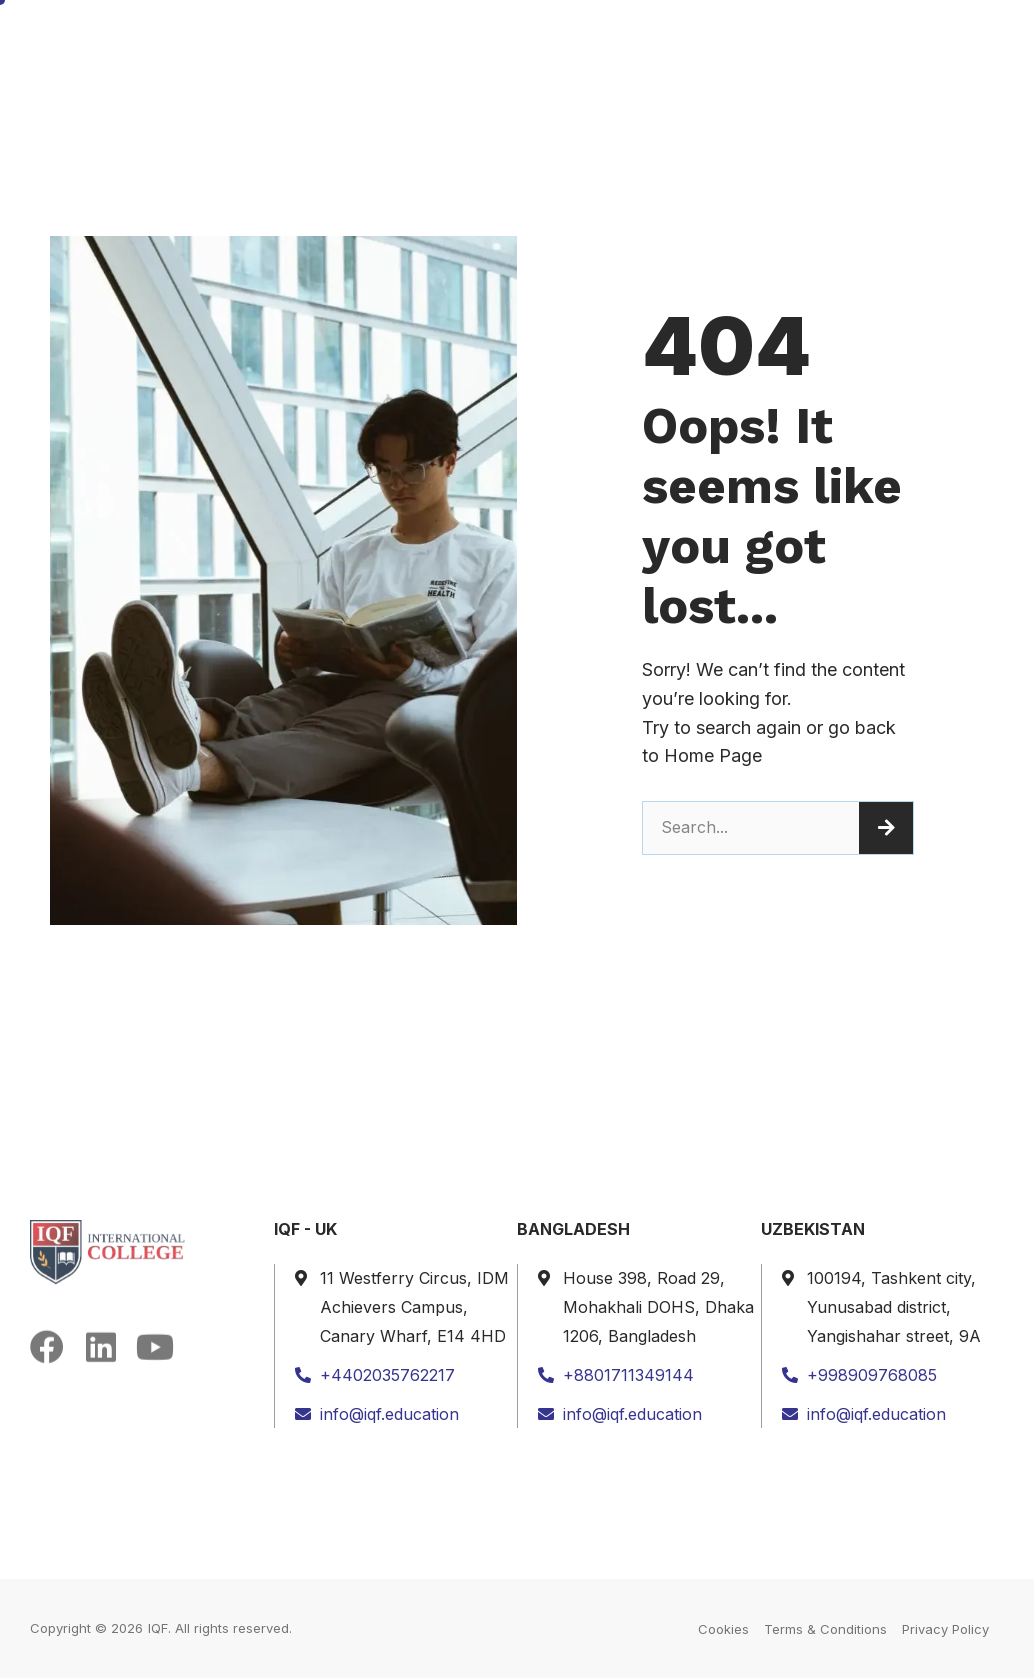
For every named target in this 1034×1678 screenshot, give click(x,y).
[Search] (886, 828)
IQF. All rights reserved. (220, 1628)
